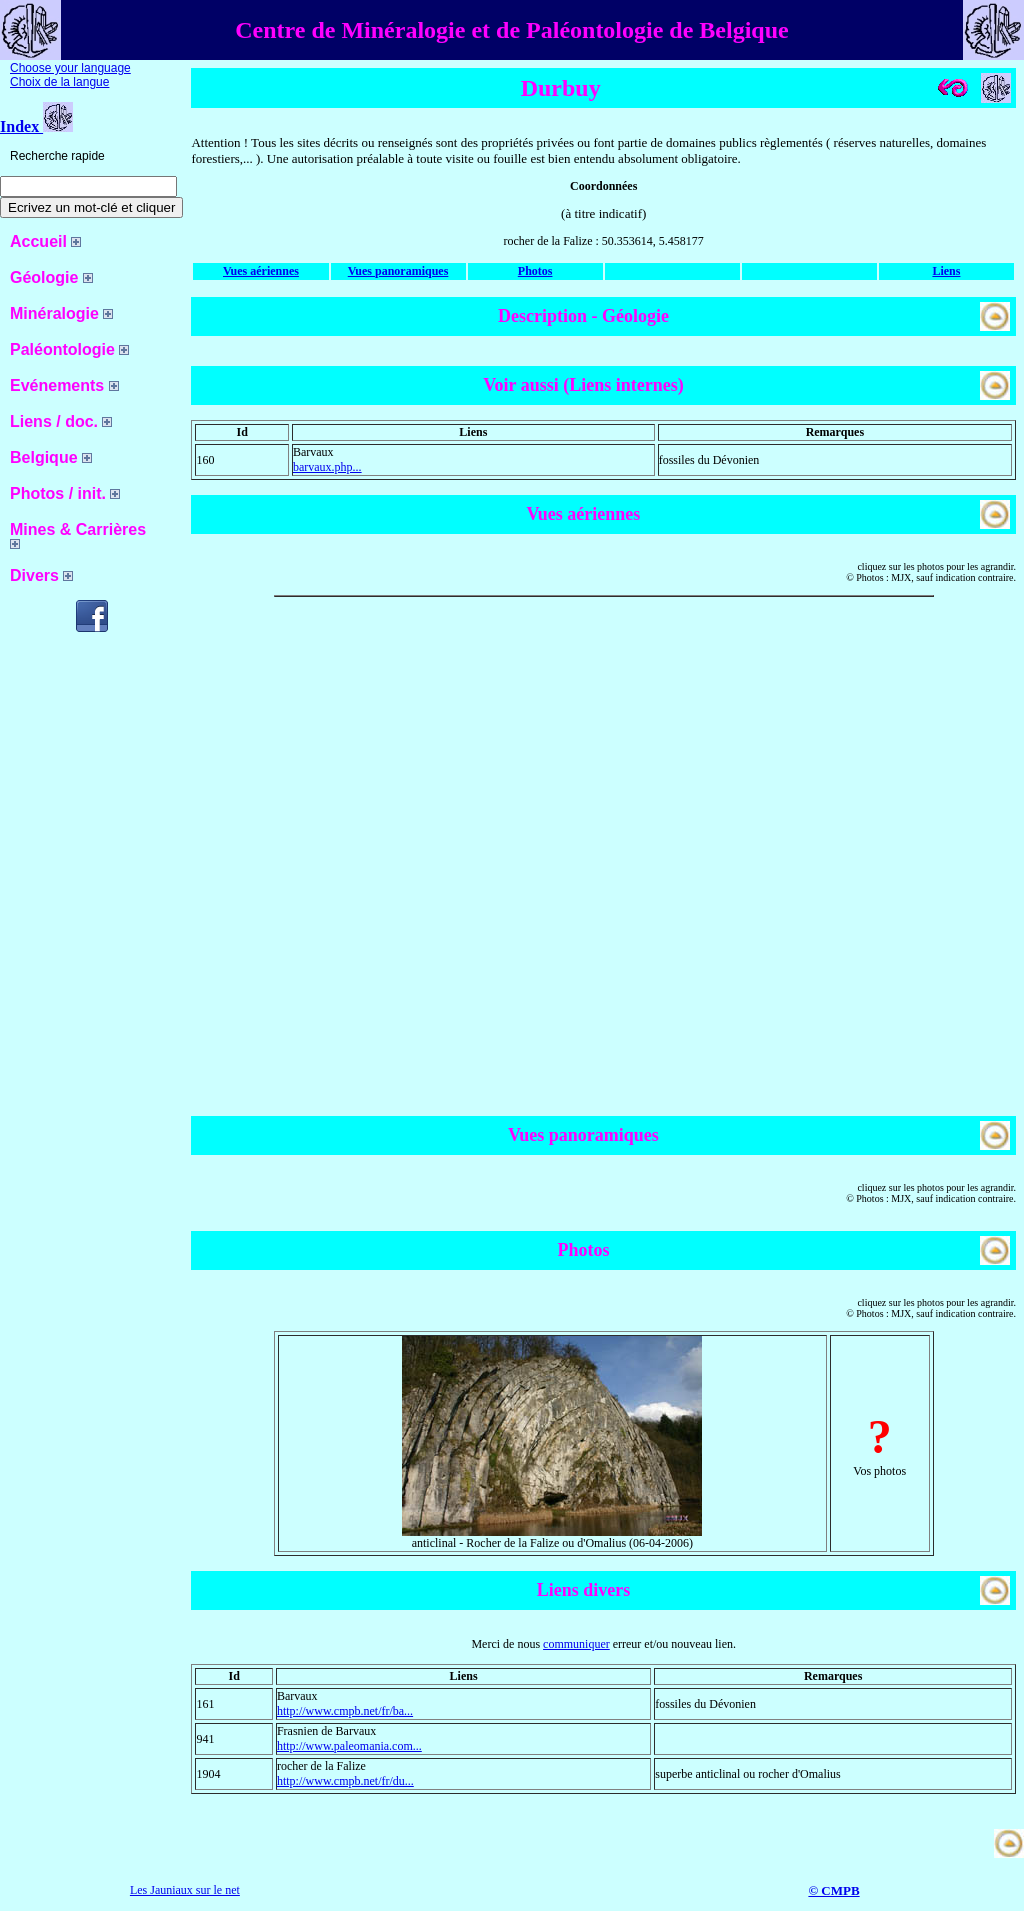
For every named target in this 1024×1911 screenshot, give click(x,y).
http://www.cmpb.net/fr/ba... (345, 1711)
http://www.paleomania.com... (349, 1746)
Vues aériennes (261, 271)
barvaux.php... (327, 467)
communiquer (576, 1644)
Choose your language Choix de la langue (70, 75)
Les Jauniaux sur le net (185, 1890)
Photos (535, 271)
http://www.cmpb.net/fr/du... (345, 1781)
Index (36, 126)
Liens (946, 271)
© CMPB (833, 1890)
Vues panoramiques (398, 271)
